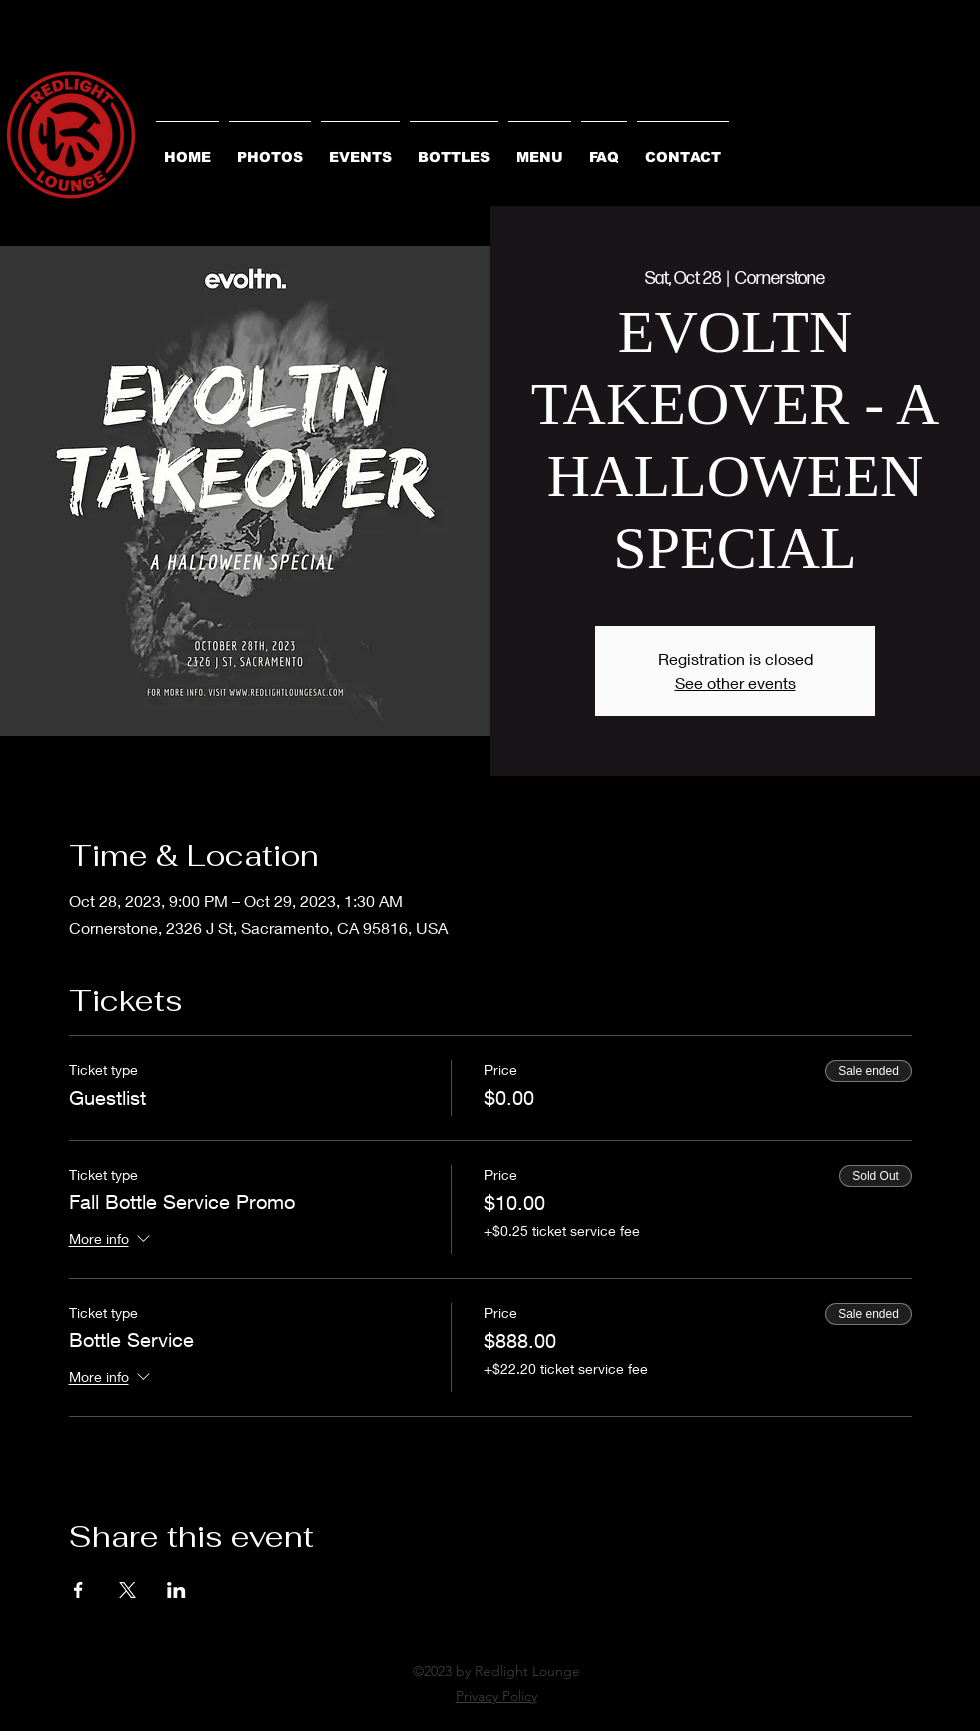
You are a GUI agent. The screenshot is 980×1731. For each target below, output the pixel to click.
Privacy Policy (496, 1696)
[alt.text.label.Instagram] (490, 1719)
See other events (735, 682)
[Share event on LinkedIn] (176, 1590)
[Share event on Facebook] (78, 1590)
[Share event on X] (127, 1590)
